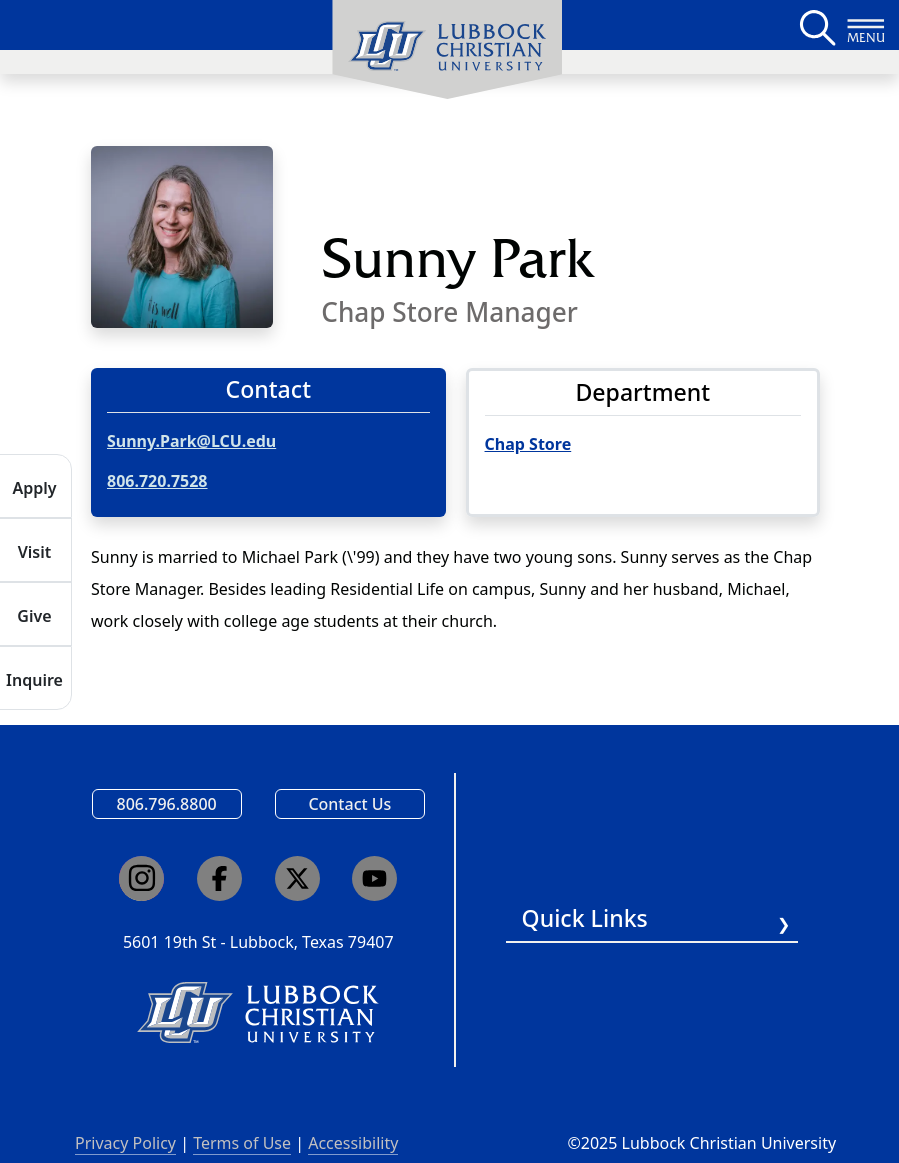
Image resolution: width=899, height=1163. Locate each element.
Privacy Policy (125, 1143)
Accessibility (353, 1143)
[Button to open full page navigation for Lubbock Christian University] (866, 25)
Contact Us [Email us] (349, 804)
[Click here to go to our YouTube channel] (374, 878)
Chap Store (528, 444)
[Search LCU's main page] (816, 25)
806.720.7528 (157, 481)
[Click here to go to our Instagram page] (141, 878)
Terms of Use (242, 1143)
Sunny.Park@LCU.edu (191, 441)
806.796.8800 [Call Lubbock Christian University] (167, 804)
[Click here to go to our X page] (297, 878)
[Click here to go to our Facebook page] (219, 878)
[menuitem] (447, 50)
